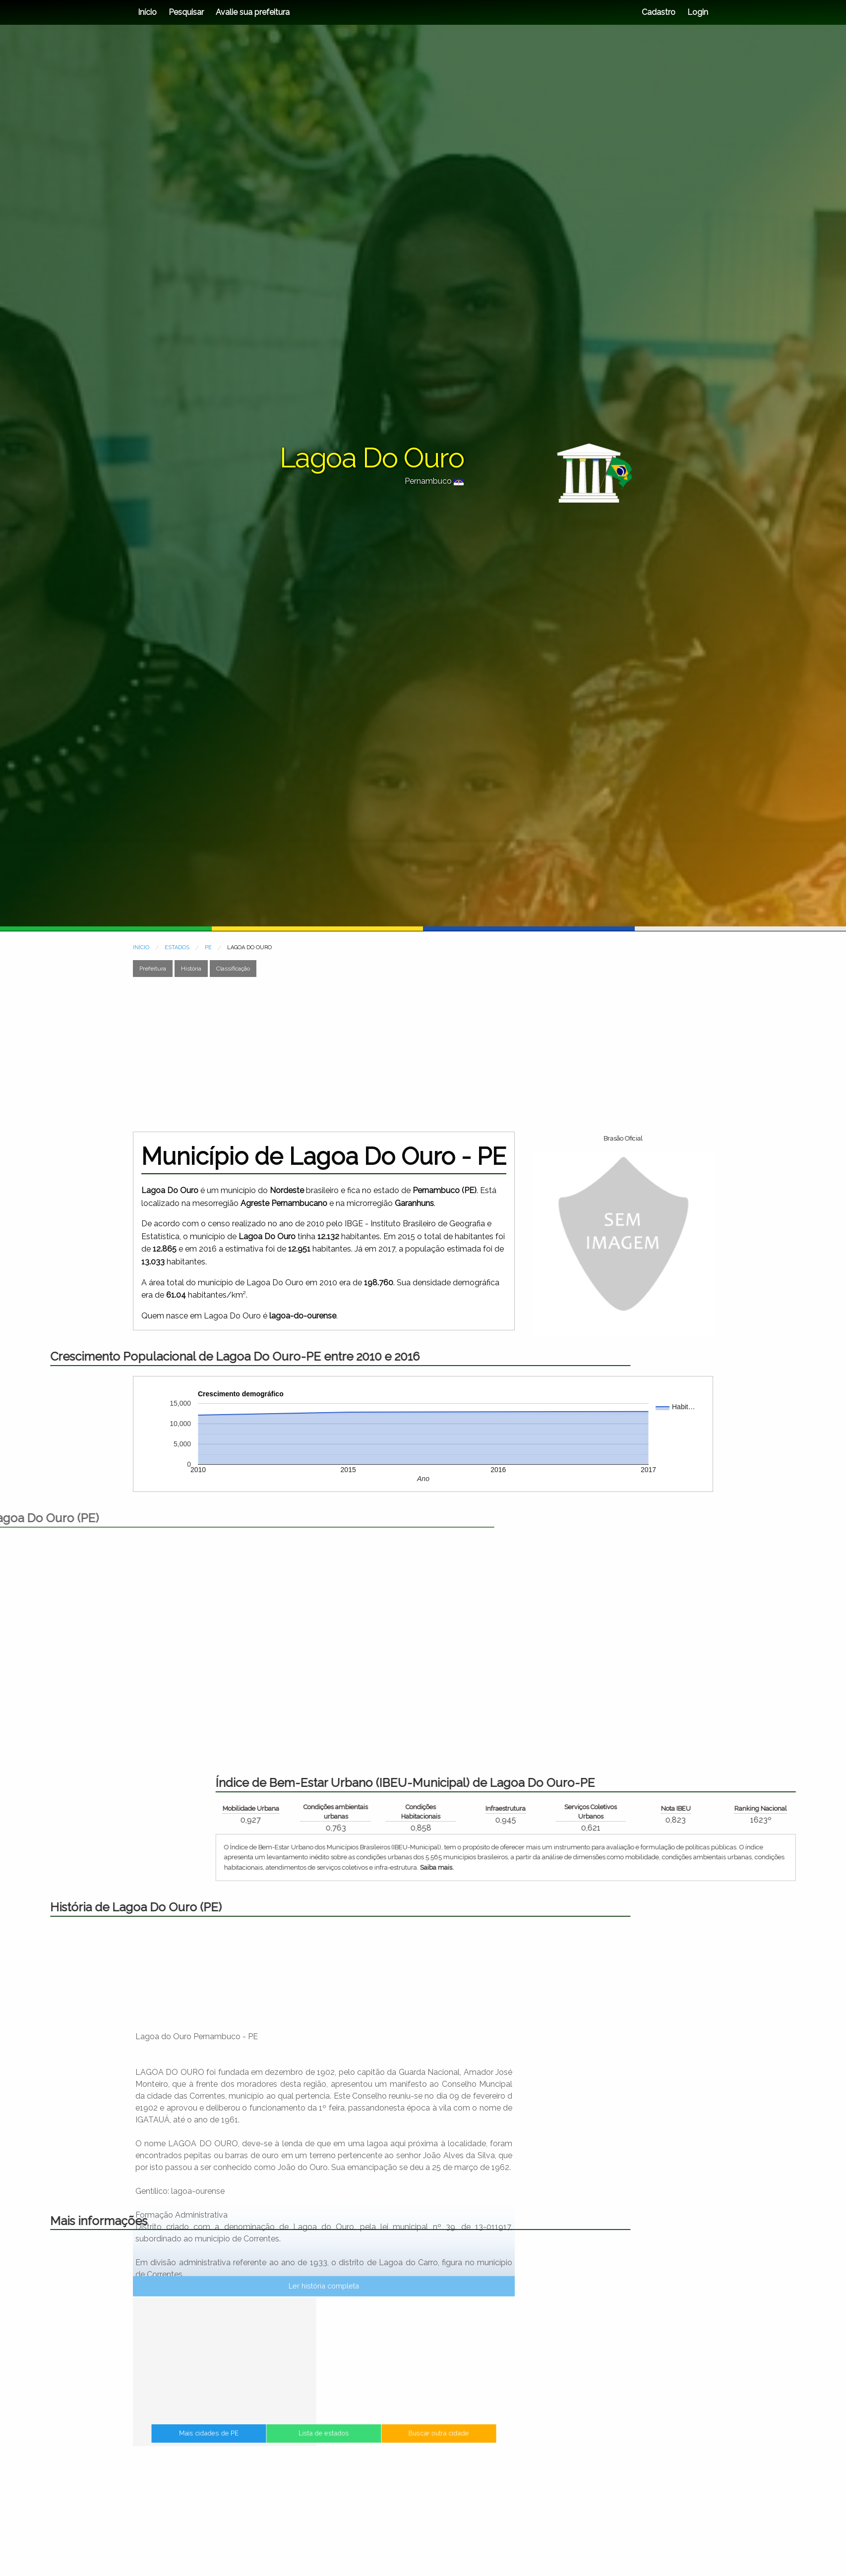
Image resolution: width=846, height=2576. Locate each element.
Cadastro (658, 12)
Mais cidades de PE (274, 2444)
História (191, 968)
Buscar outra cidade (373, 2444)
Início (147, 12)
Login (696, 12)
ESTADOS (177, 947)
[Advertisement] (423, 1054)
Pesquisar (186, 12)
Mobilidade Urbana (690, 1808)
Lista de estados (323, 2444)
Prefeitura (152, 968)
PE (208, 947)
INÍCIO (141, 947)
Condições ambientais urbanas (775, 1811)
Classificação (233, 968)
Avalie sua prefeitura (253, 12)
